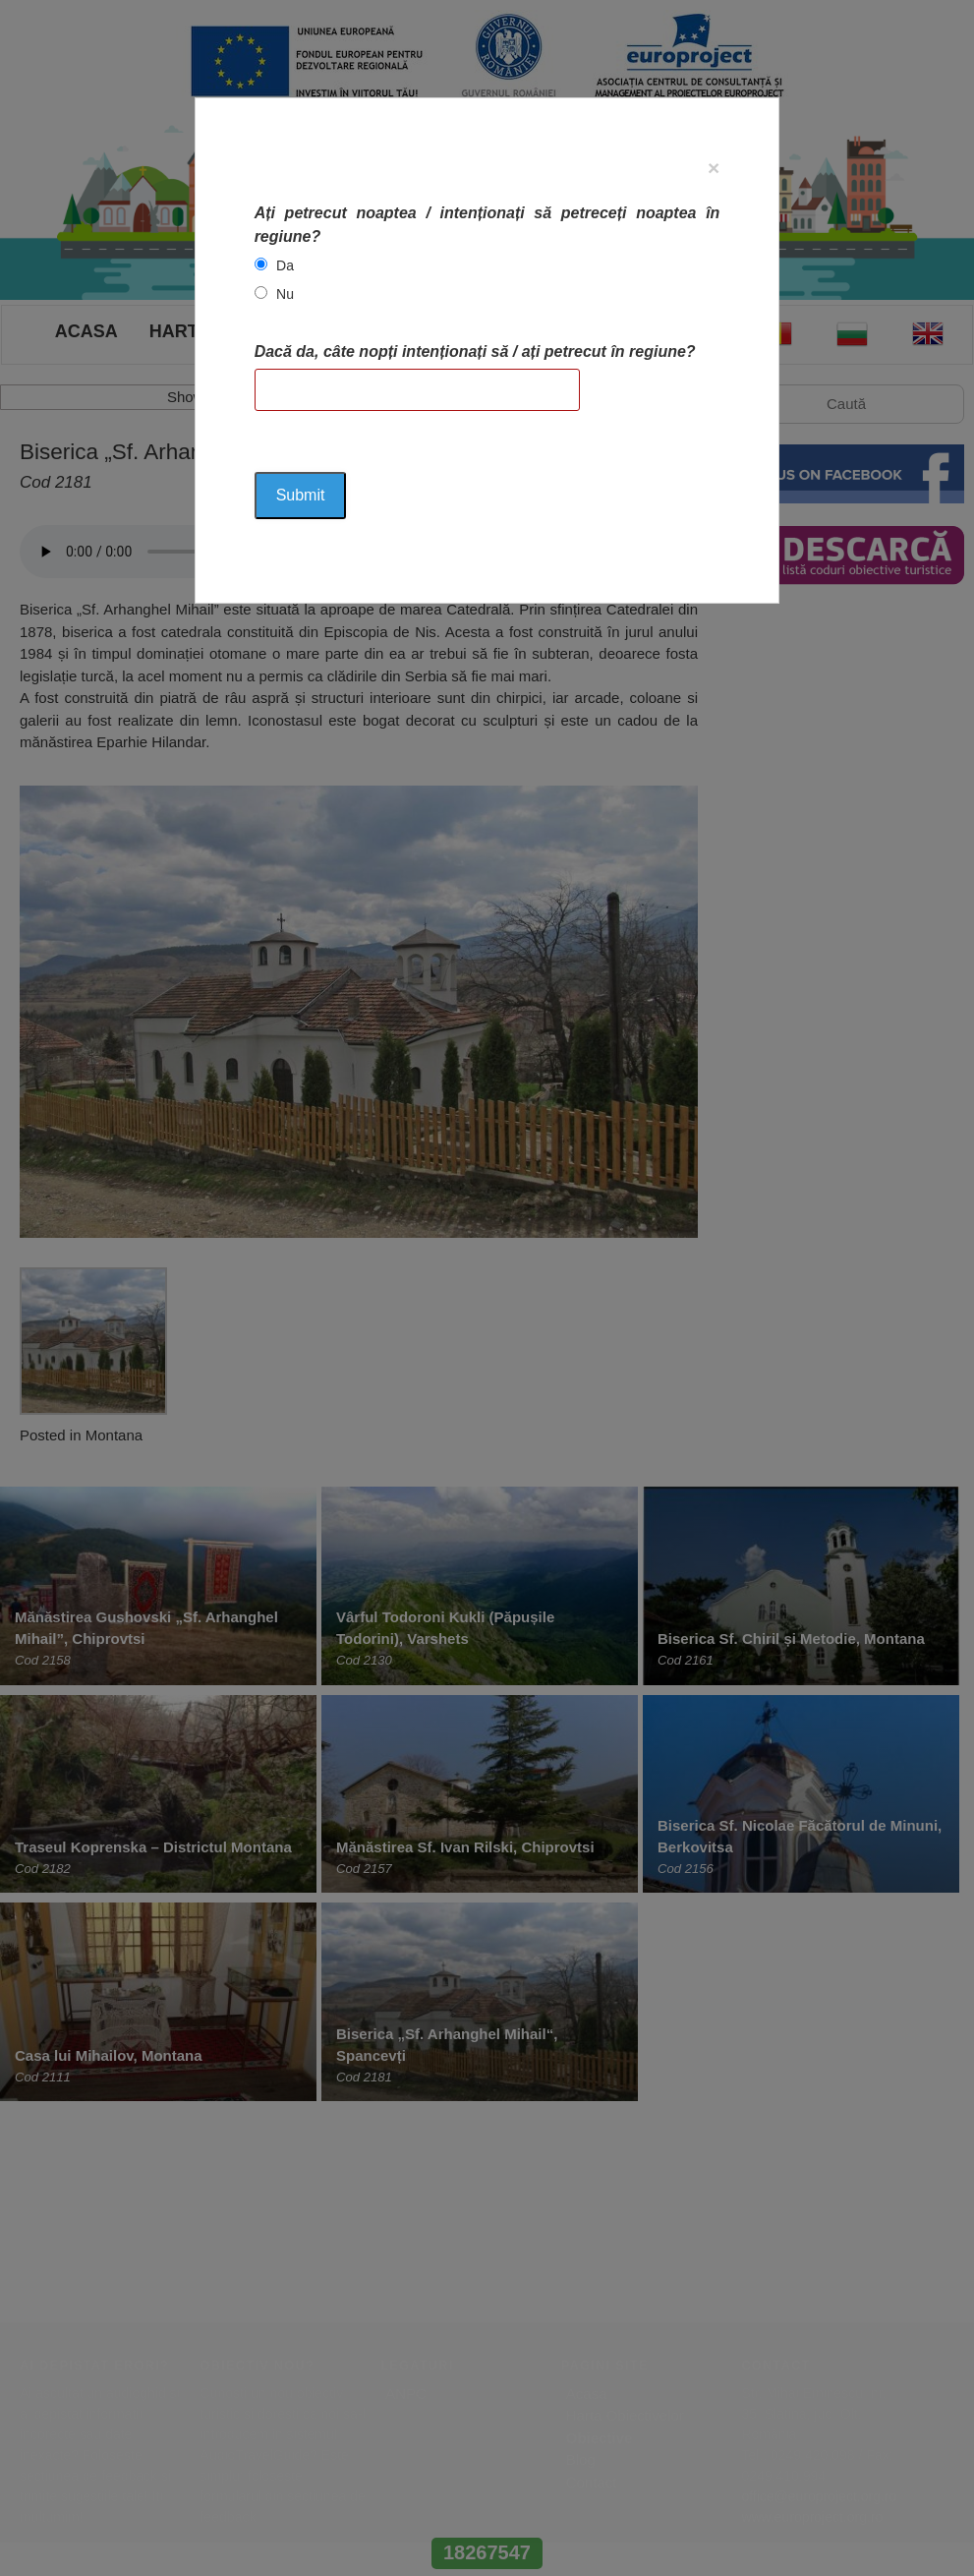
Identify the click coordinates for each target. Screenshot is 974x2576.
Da (285, 265)
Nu (285, 294)
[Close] (713, 167)
